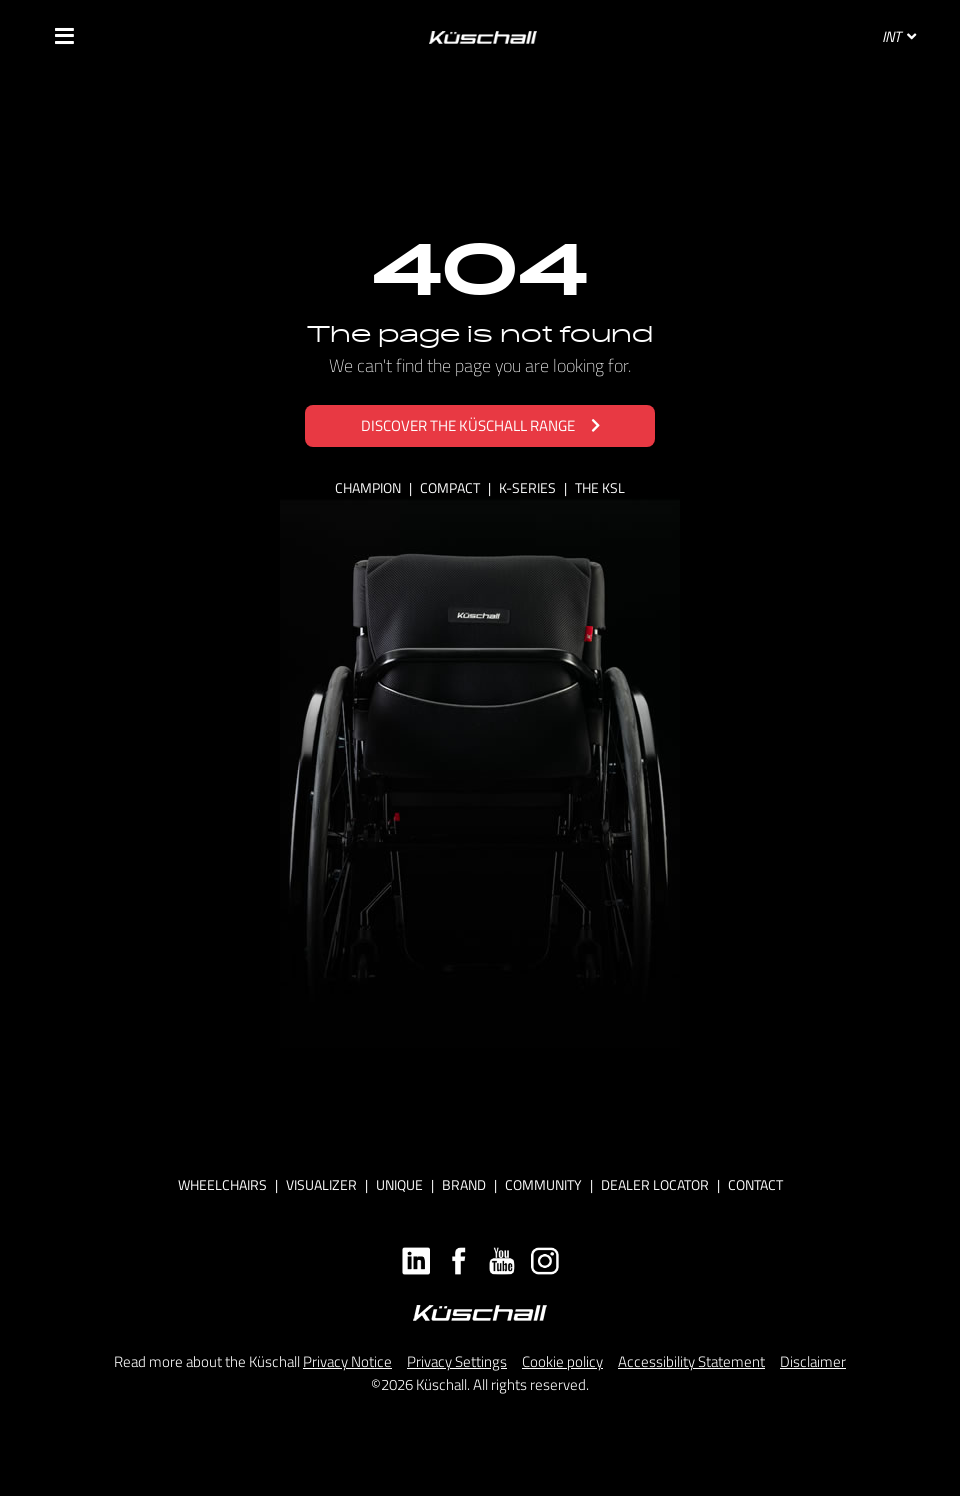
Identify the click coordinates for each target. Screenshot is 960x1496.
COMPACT (451, 487)
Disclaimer (813, 1361)
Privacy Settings (457, 1361)
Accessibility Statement (691, 1361)
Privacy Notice (347, 1361)
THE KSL (600, 487)
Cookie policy (562, 1361)
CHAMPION (369, 487)
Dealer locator (655, 1184)
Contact (755, 1184)
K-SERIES (529, 487)
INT (899, 36)
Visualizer (321, 1184)
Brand (464, 1184)
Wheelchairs (222, 1184)
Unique (399, 1184)
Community (543, 1184)
